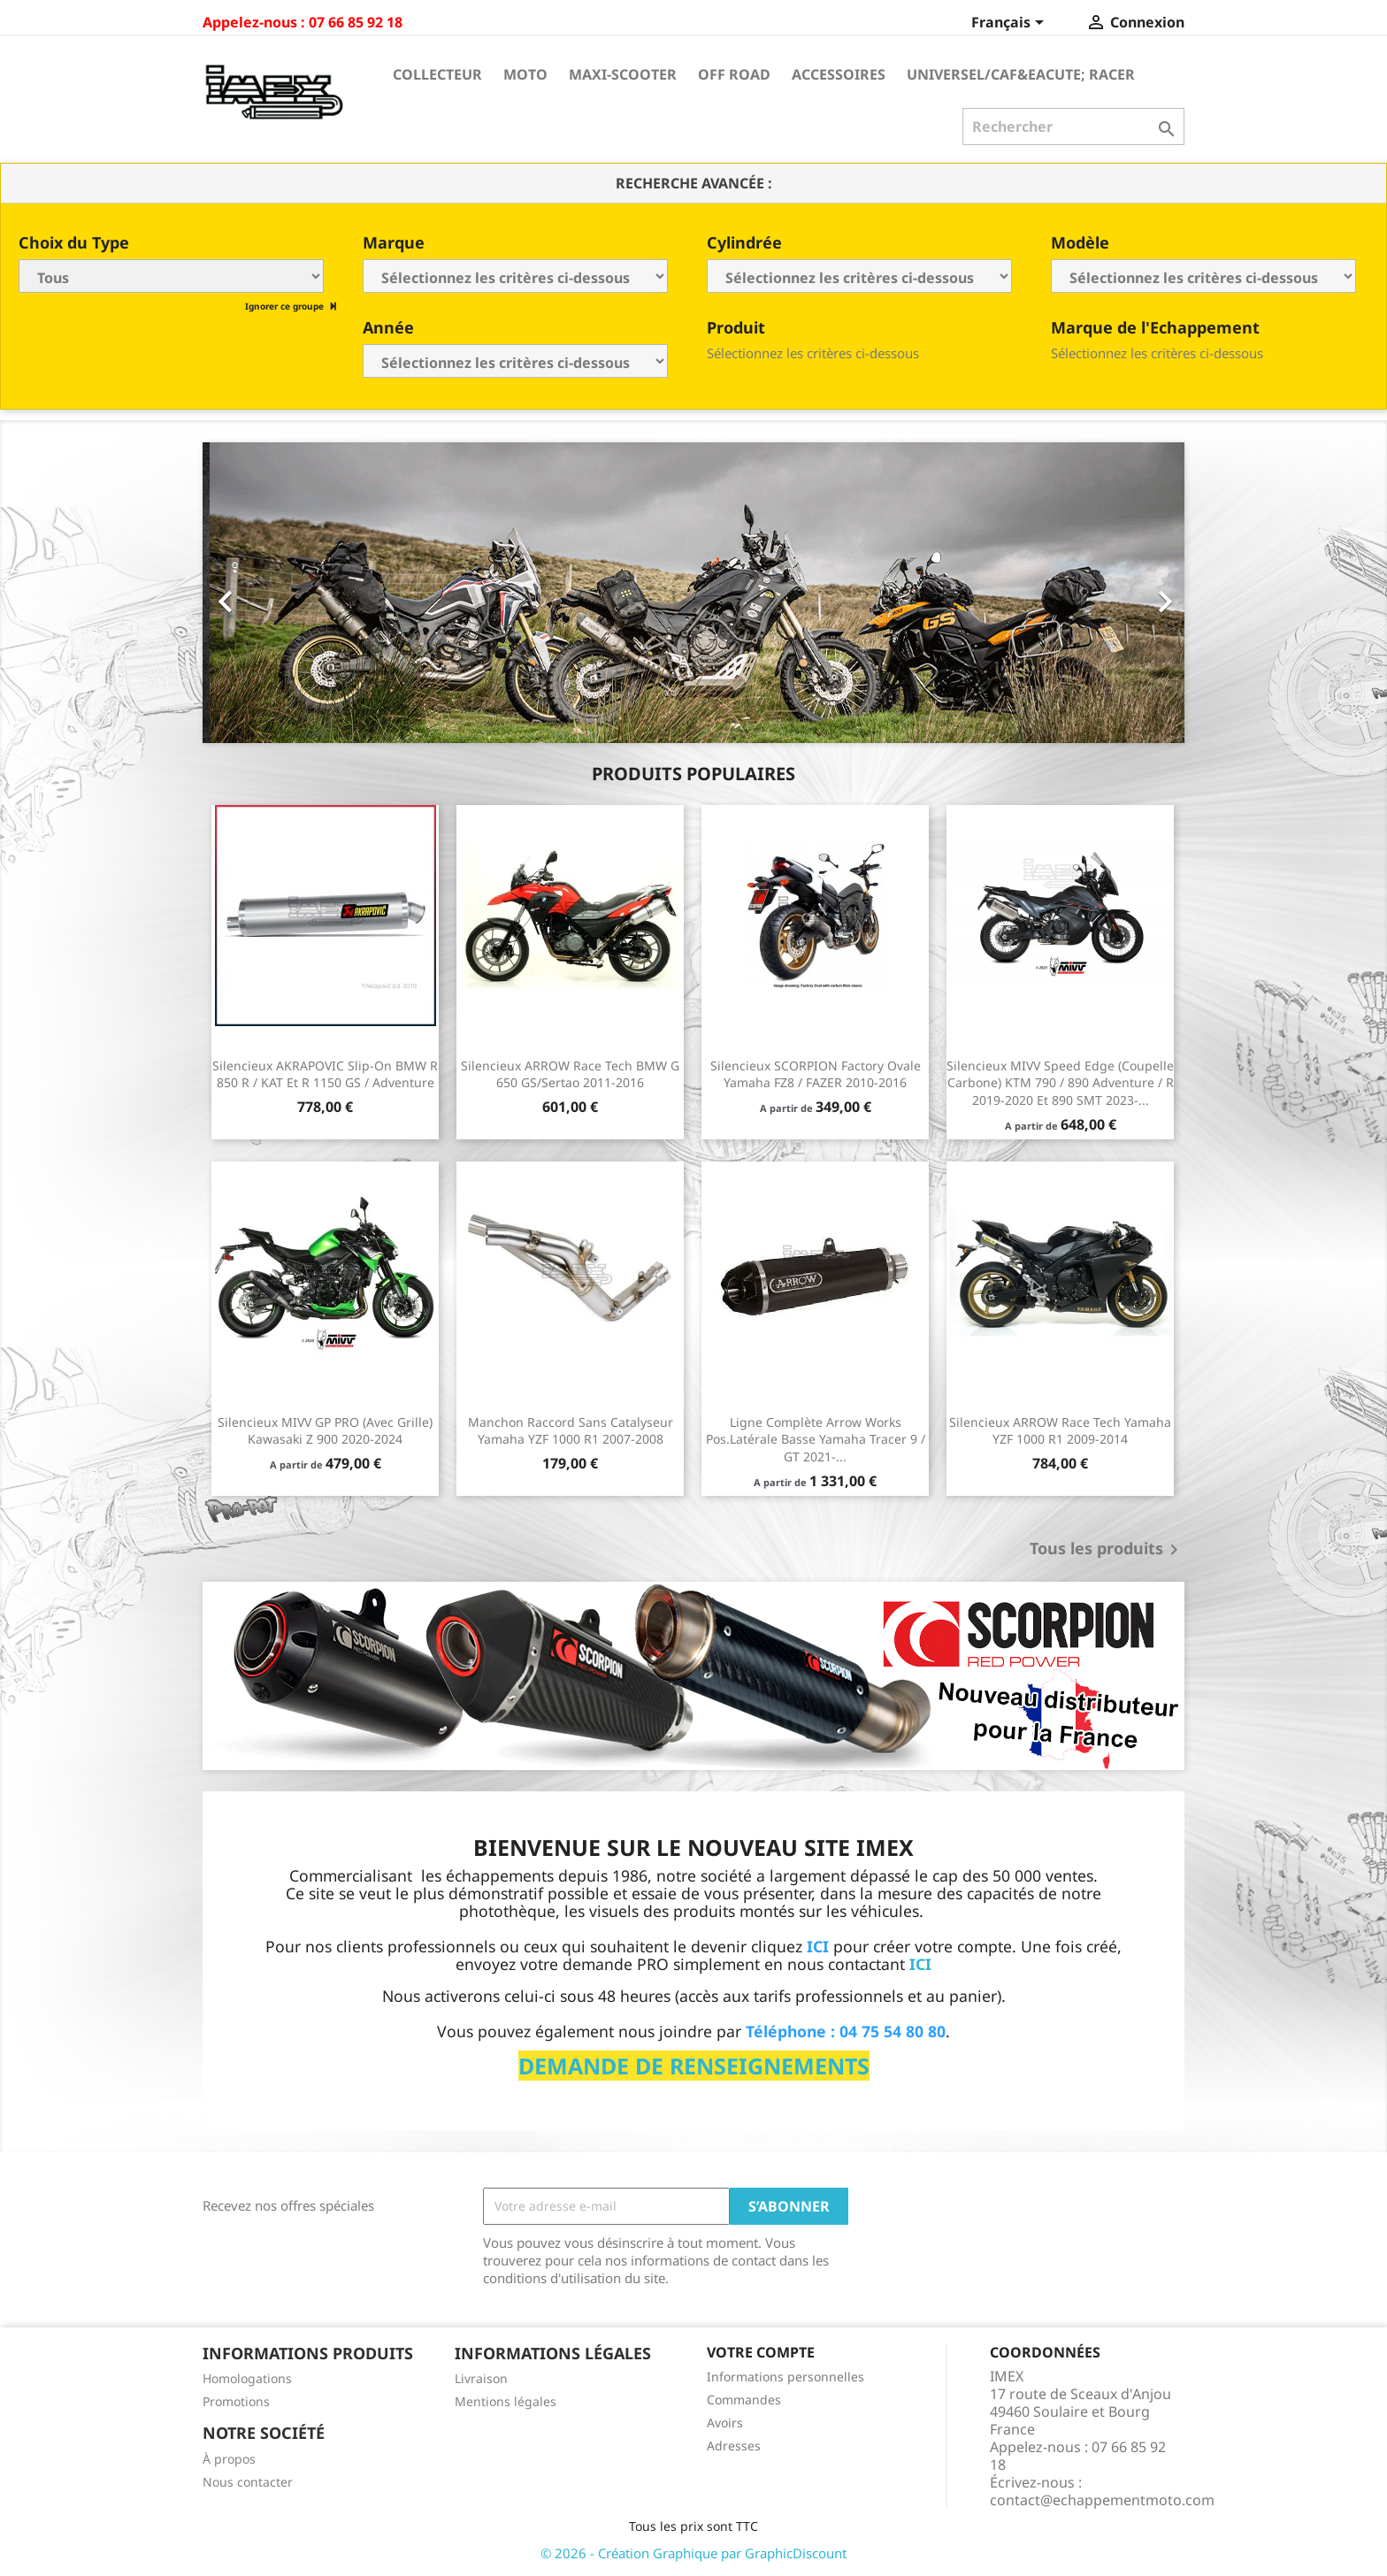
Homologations (247, 2378)
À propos (229, 2458)
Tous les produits (1107, 1549)
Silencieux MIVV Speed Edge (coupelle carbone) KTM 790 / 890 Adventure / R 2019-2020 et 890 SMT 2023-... (1060, 1083)
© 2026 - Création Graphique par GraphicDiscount (693, 2553)
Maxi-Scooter (623, 74)
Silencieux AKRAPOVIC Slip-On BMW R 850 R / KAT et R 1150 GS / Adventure (325, 1074)
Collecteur (437, 74)
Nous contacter (248, 2481)
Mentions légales (505, 2401)
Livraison (481, 2378)
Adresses (734, 2445)
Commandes (744, 2399)
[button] (276, 592)
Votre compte (761, 2352)
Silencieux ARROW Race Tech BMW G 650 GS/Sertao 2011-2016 (570, 1074)
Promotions (236, 2401)
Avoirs (725, 2422)
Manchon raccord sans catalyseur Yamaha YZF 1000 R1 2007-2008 (570, 1431)
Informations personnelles (785, 2376)
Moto (525, 74)
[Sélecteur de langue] (1010, 23)
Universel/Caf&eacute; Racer (1021, 74)
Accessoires (838, 74)
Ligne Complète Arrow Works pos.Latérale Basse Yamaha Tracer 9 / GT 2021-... (815, 1440)
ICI (920, 1963)
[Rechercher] (1073, 126)
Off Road (734, 74)
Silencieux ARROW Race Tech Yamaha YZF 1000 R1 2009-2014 (1060, 1431)
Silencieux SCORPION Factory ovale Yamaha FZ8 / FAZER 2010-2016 (815, 1074)
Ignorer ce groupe (285, 306)
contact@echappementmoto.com (1102, 2500)
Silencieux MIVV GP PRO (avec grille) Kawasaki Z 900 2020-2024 (325, 1431)
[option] (693, 592)
